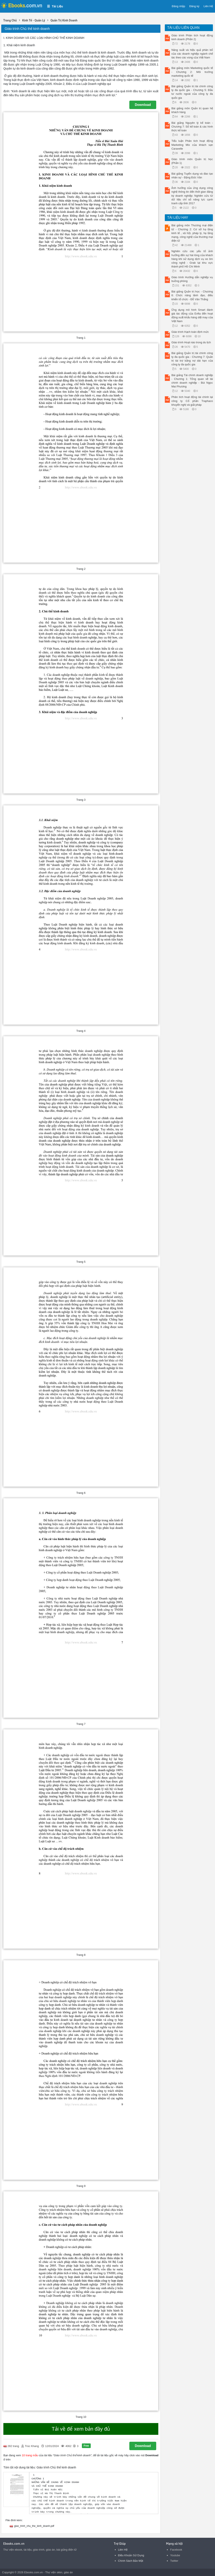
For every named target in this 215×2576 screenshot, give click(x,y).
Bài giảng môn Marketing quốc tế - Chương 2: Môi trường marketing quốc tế (192, 71)
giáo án (68, 2572)
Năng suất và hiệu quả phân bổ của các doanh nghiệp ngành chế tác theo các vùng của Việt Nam (192, 53)
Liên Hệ (208, 6)
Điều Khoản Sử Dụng (131, 2555)
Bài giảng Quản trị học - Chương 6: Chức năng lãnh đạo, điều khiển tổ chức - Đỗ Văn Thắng (192, 295)
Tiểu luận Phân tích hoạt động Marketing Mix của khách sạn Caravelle (192, 144)
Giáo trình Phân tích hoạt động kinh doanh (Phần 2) (192, 37)
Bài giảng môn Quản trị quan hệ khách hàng (192, 110)
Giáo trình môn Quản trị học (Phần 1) (192, 161)
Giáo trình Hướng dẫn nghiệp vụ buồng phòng (192, 279)
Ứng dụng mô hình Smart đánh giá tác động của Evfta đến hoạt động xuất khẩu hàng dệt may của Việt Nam (192, 315)
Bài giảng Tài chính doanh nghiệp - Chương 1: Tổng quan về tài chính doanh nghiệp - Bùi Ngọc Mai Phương (192, 381)
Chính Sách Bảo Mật (130, 2560)
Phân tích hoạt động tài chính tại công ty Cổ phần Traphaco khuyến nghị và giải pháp (192, 400)
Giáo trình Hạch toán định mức (190, 331)
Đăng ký (194, 6)
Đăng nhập (178, 6)
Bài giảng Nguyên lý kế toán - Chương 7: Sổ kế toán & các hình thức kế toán (192, 126)
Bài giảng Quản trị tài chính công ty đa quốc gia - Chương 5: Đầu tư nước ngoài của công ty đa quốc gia (192, 92)
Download (143, 105)
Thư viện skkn (53, 2572)
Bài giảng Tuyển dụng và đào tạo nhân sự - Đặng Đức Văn (192, 175)
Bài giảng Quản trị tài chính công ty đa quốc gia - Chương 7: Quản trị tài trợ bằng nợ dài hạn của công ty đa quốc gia (192, 358)
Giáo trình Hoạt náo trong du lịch (191, 342)
